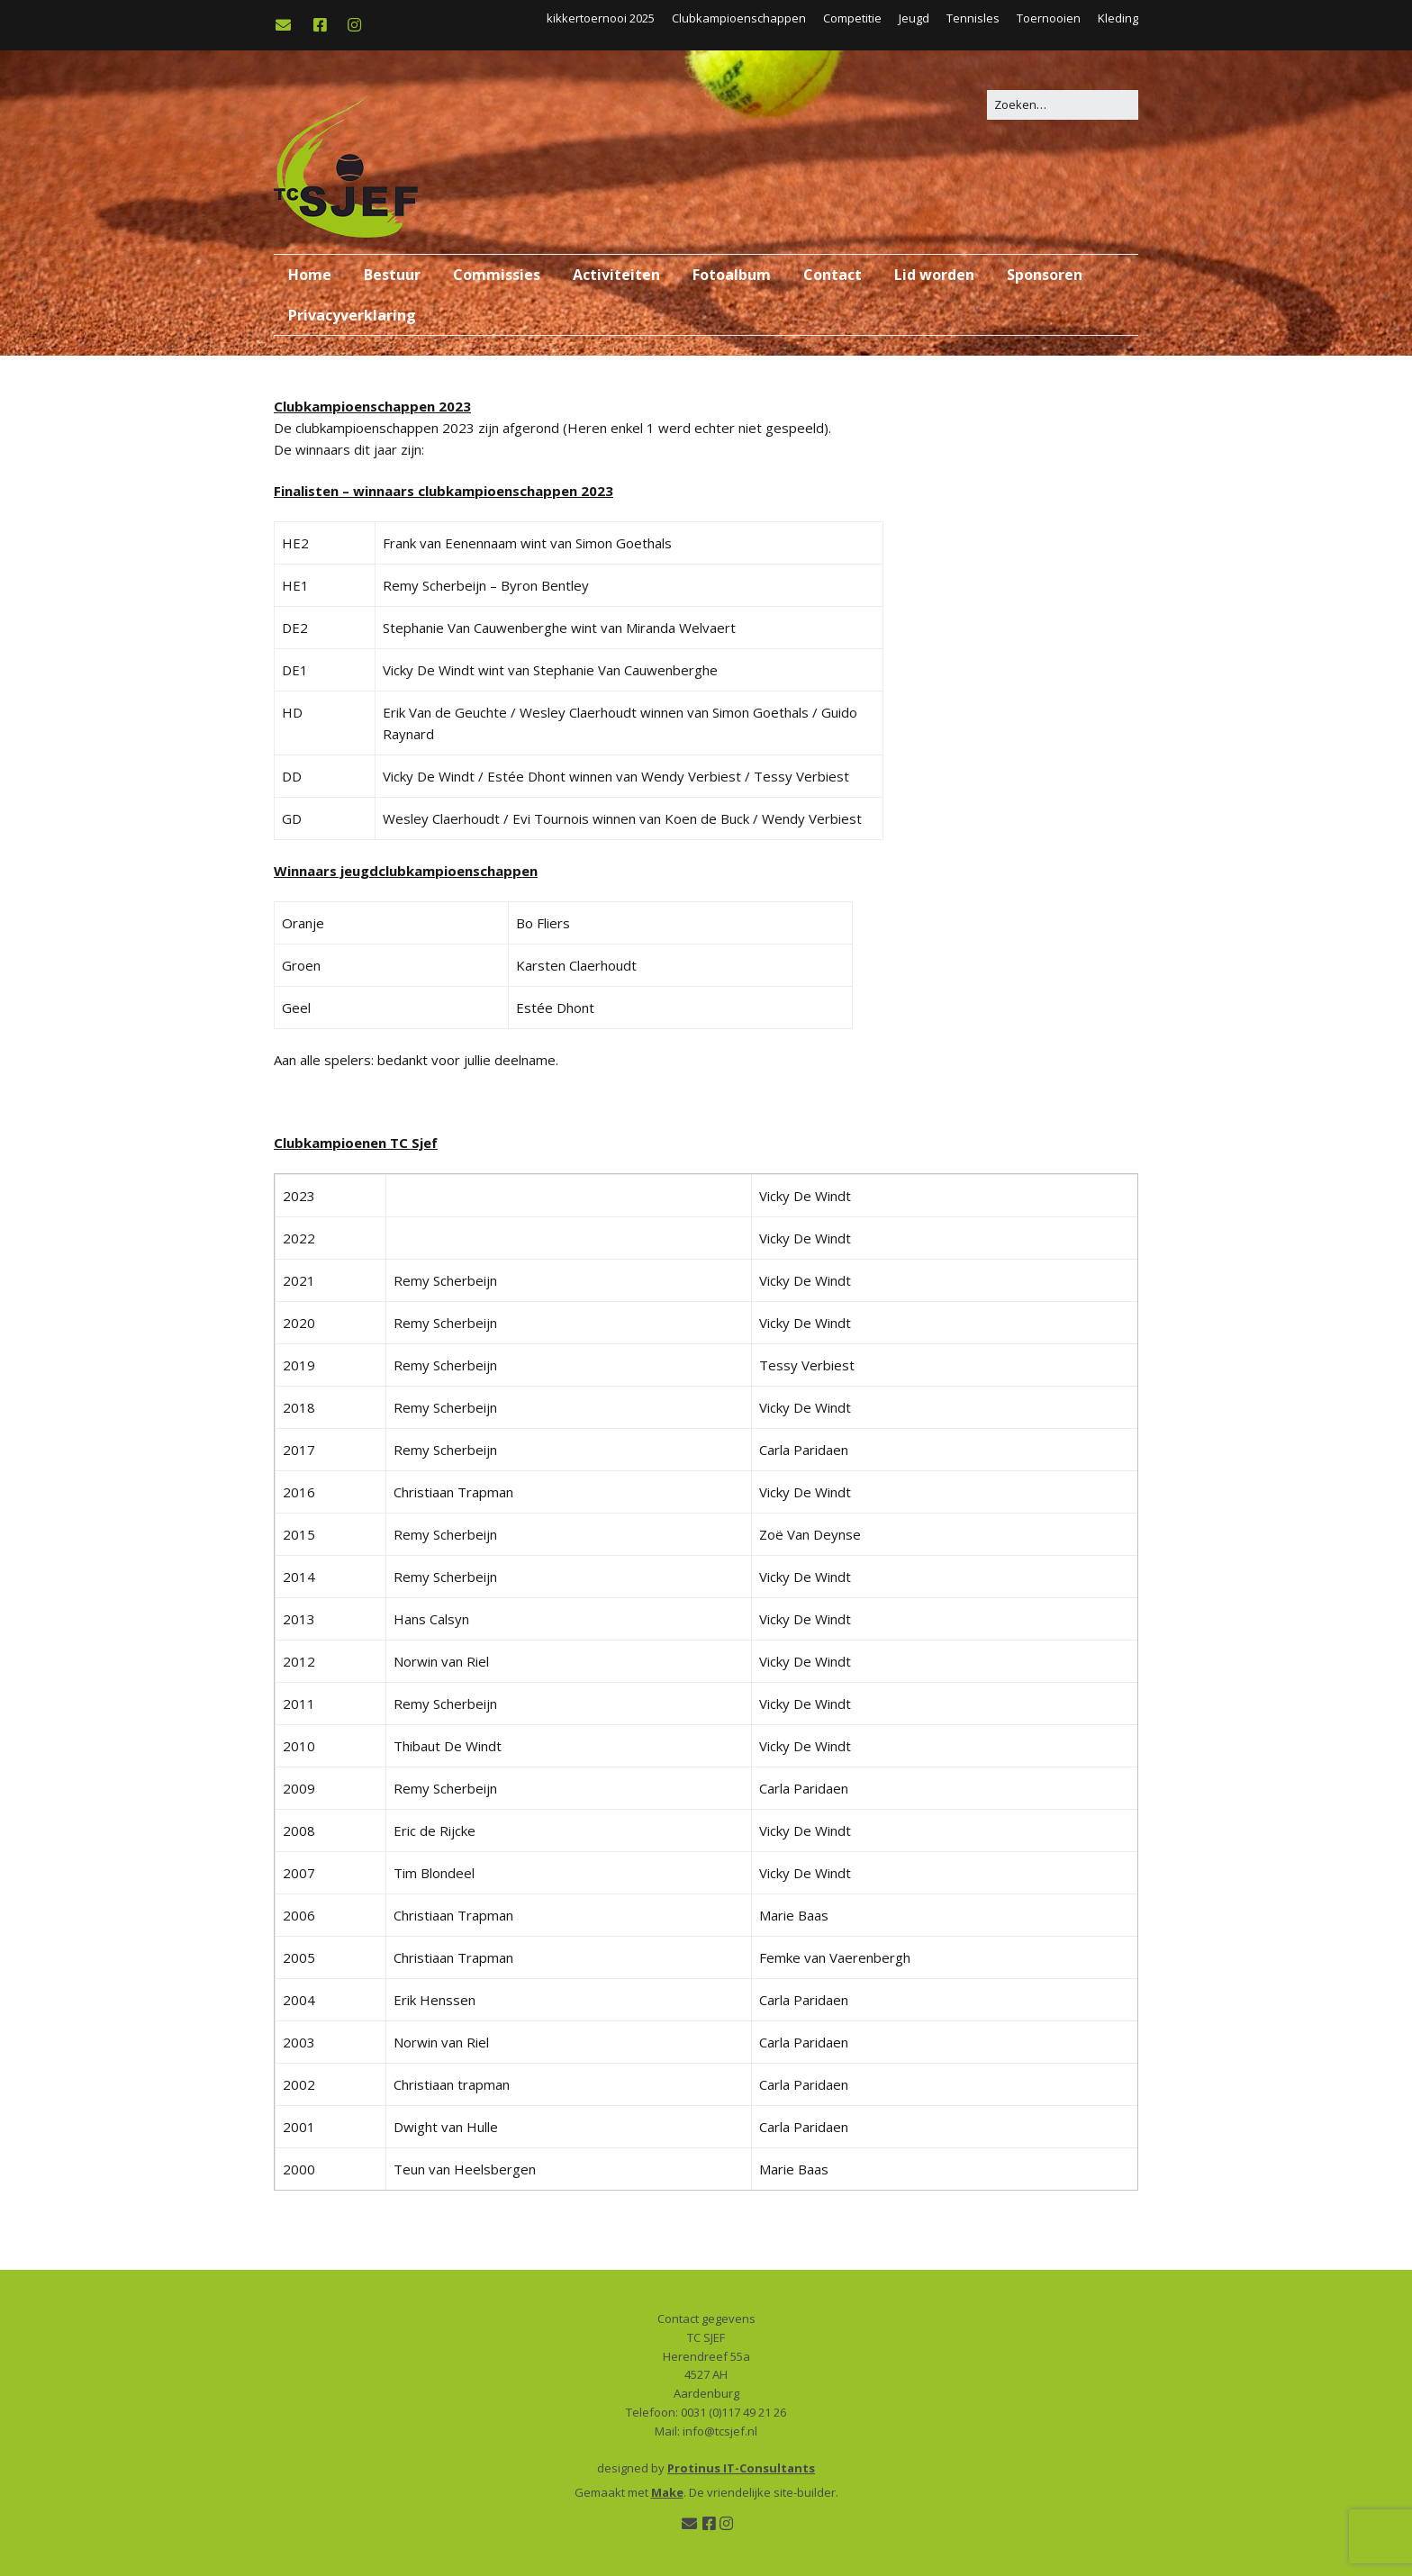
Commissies (496, 275)
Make (667, 2492)
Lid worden (934, 275)
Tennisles (973, 18)
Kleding (1118, 18)
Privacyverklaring (352, 315)
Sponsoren (1044, 275)
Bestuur (392, 275)
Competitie (852, 18)
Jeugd (914, 18)
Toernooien (1049, 18)
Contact (832, 275)
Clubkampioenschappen (739, 18)
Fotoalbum (731, 275)
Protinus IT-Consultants (741, 2468)
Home (309, 275)
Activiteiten (616, 275)
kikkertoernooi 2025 (601, 18)
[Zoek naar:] (1062, 105)
